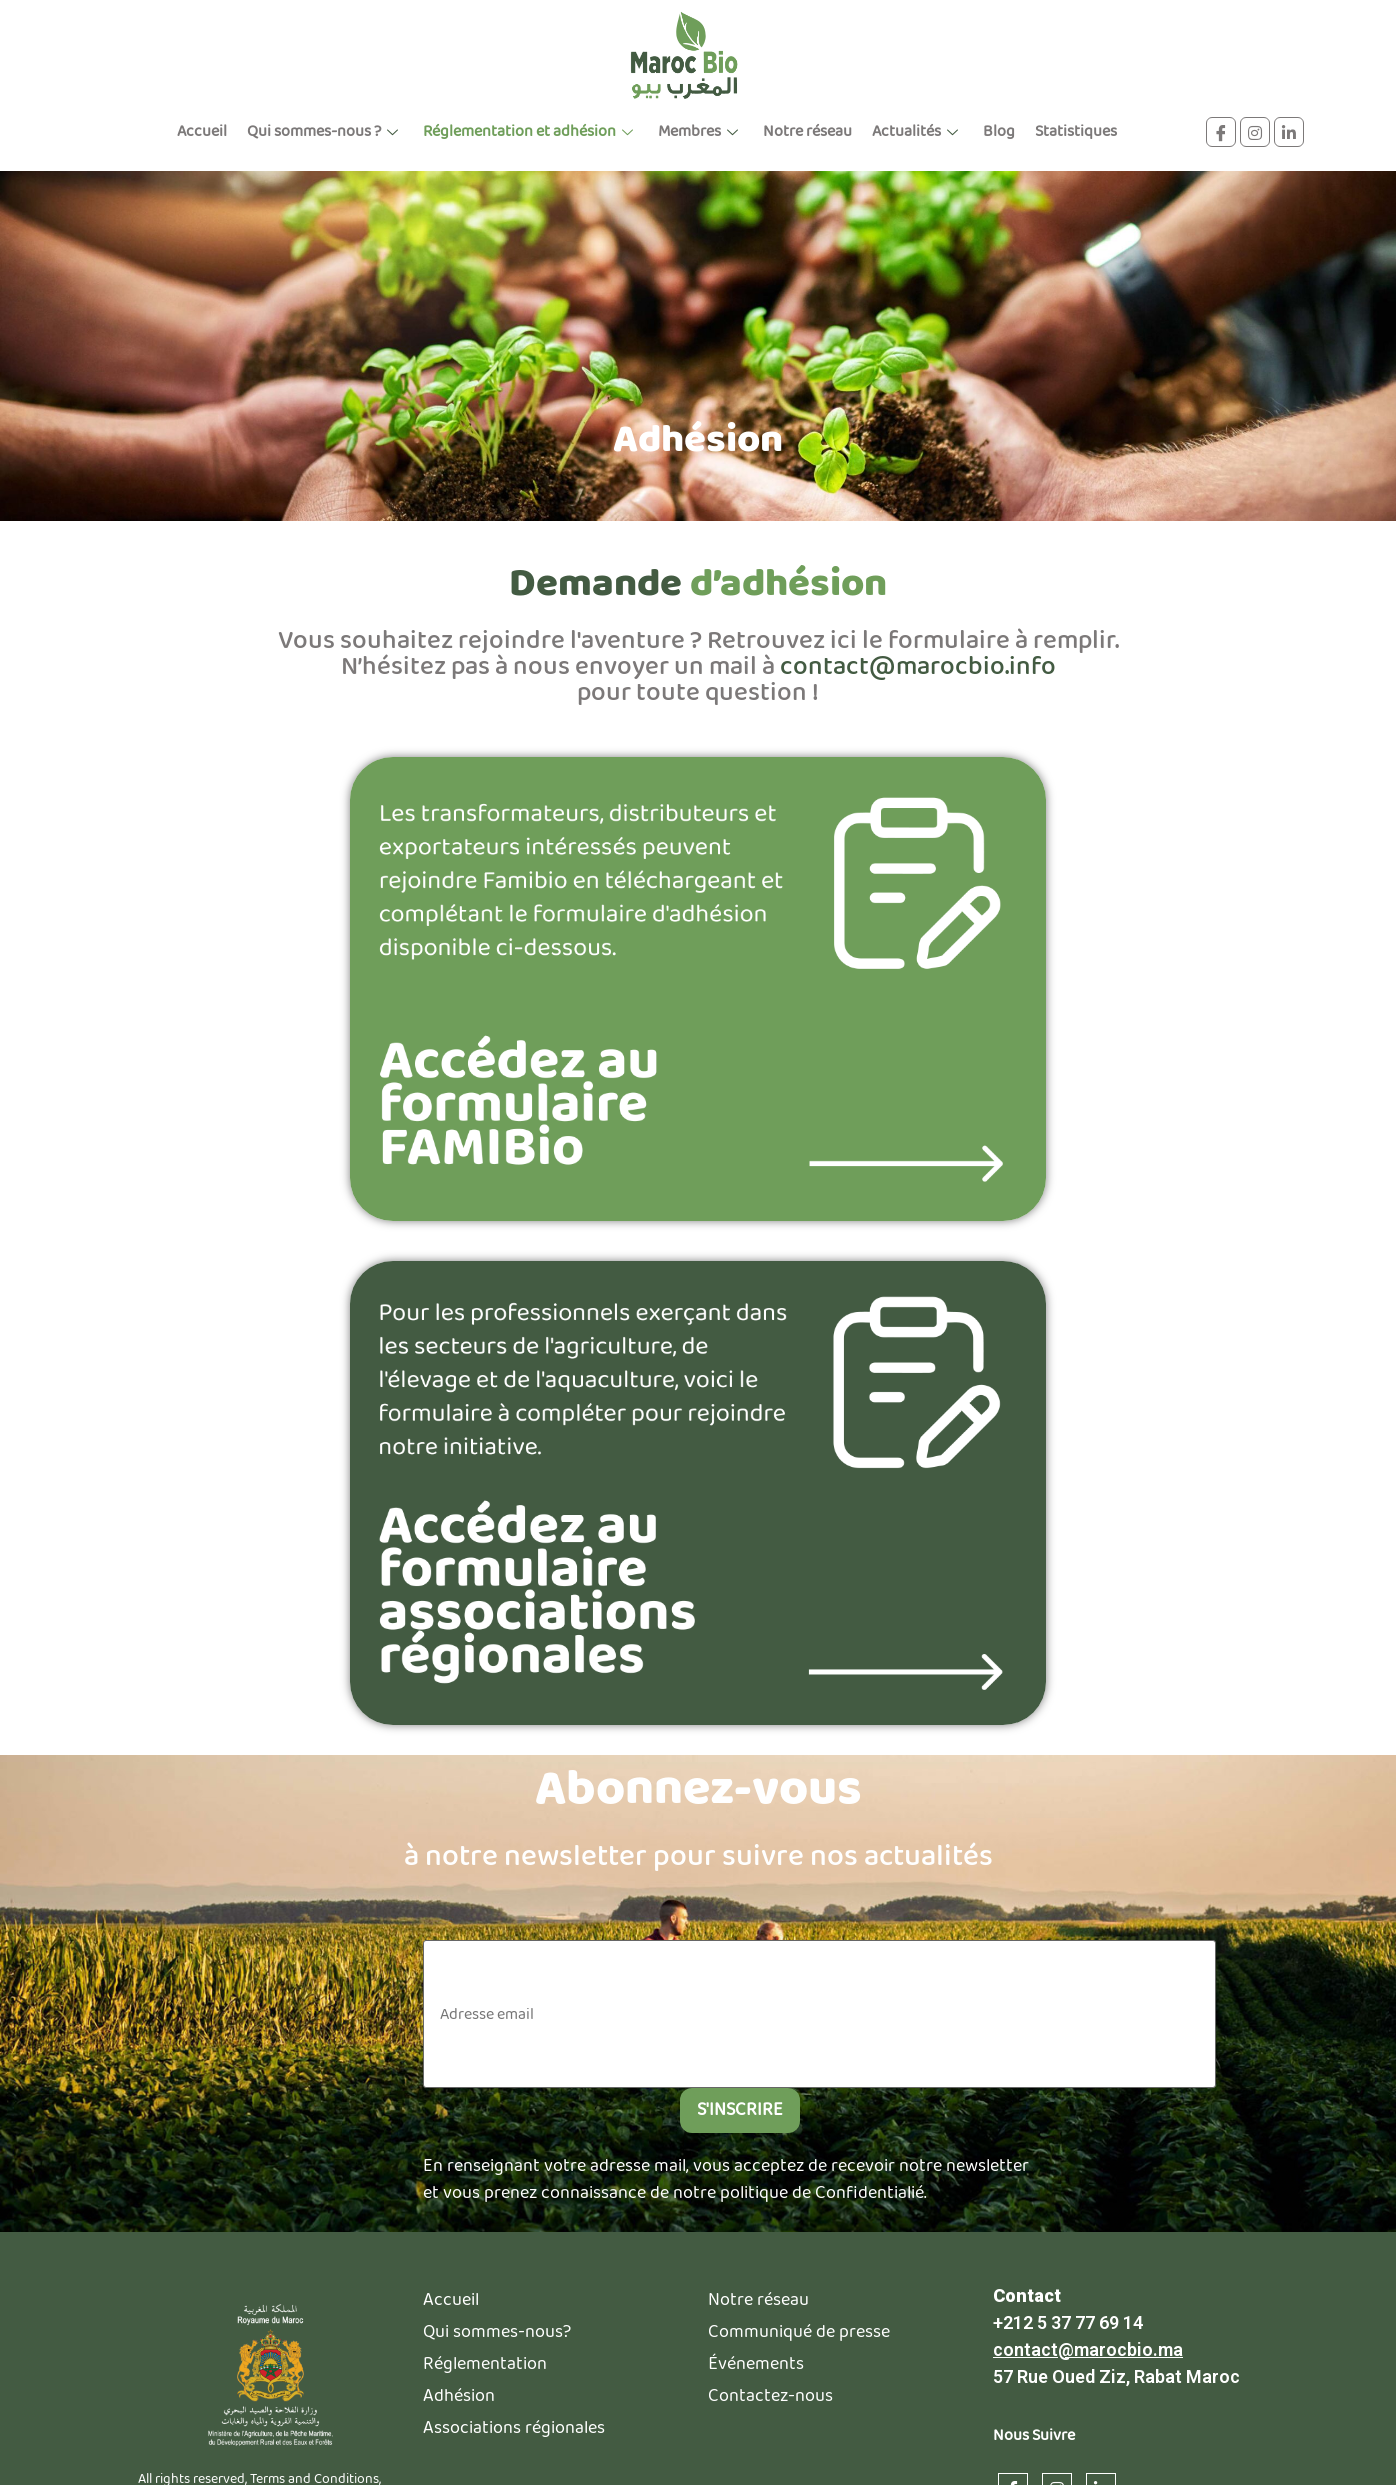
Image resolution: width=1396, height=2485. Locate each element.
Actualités (917, 131)
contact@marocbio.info (918, 667)
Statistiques (1076, 131)
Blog (999, 131)
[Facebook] (1221, 132)
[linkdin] (1289, 132)
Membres (700, 131)
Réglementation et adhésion (530, 131)
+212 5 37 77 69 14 (1068, 2323)
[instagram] (1255, 132)
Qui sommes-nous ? (325, 131)
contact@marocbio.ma (1088, 2350)
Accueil (202, 131)
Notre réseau (807, 131)
